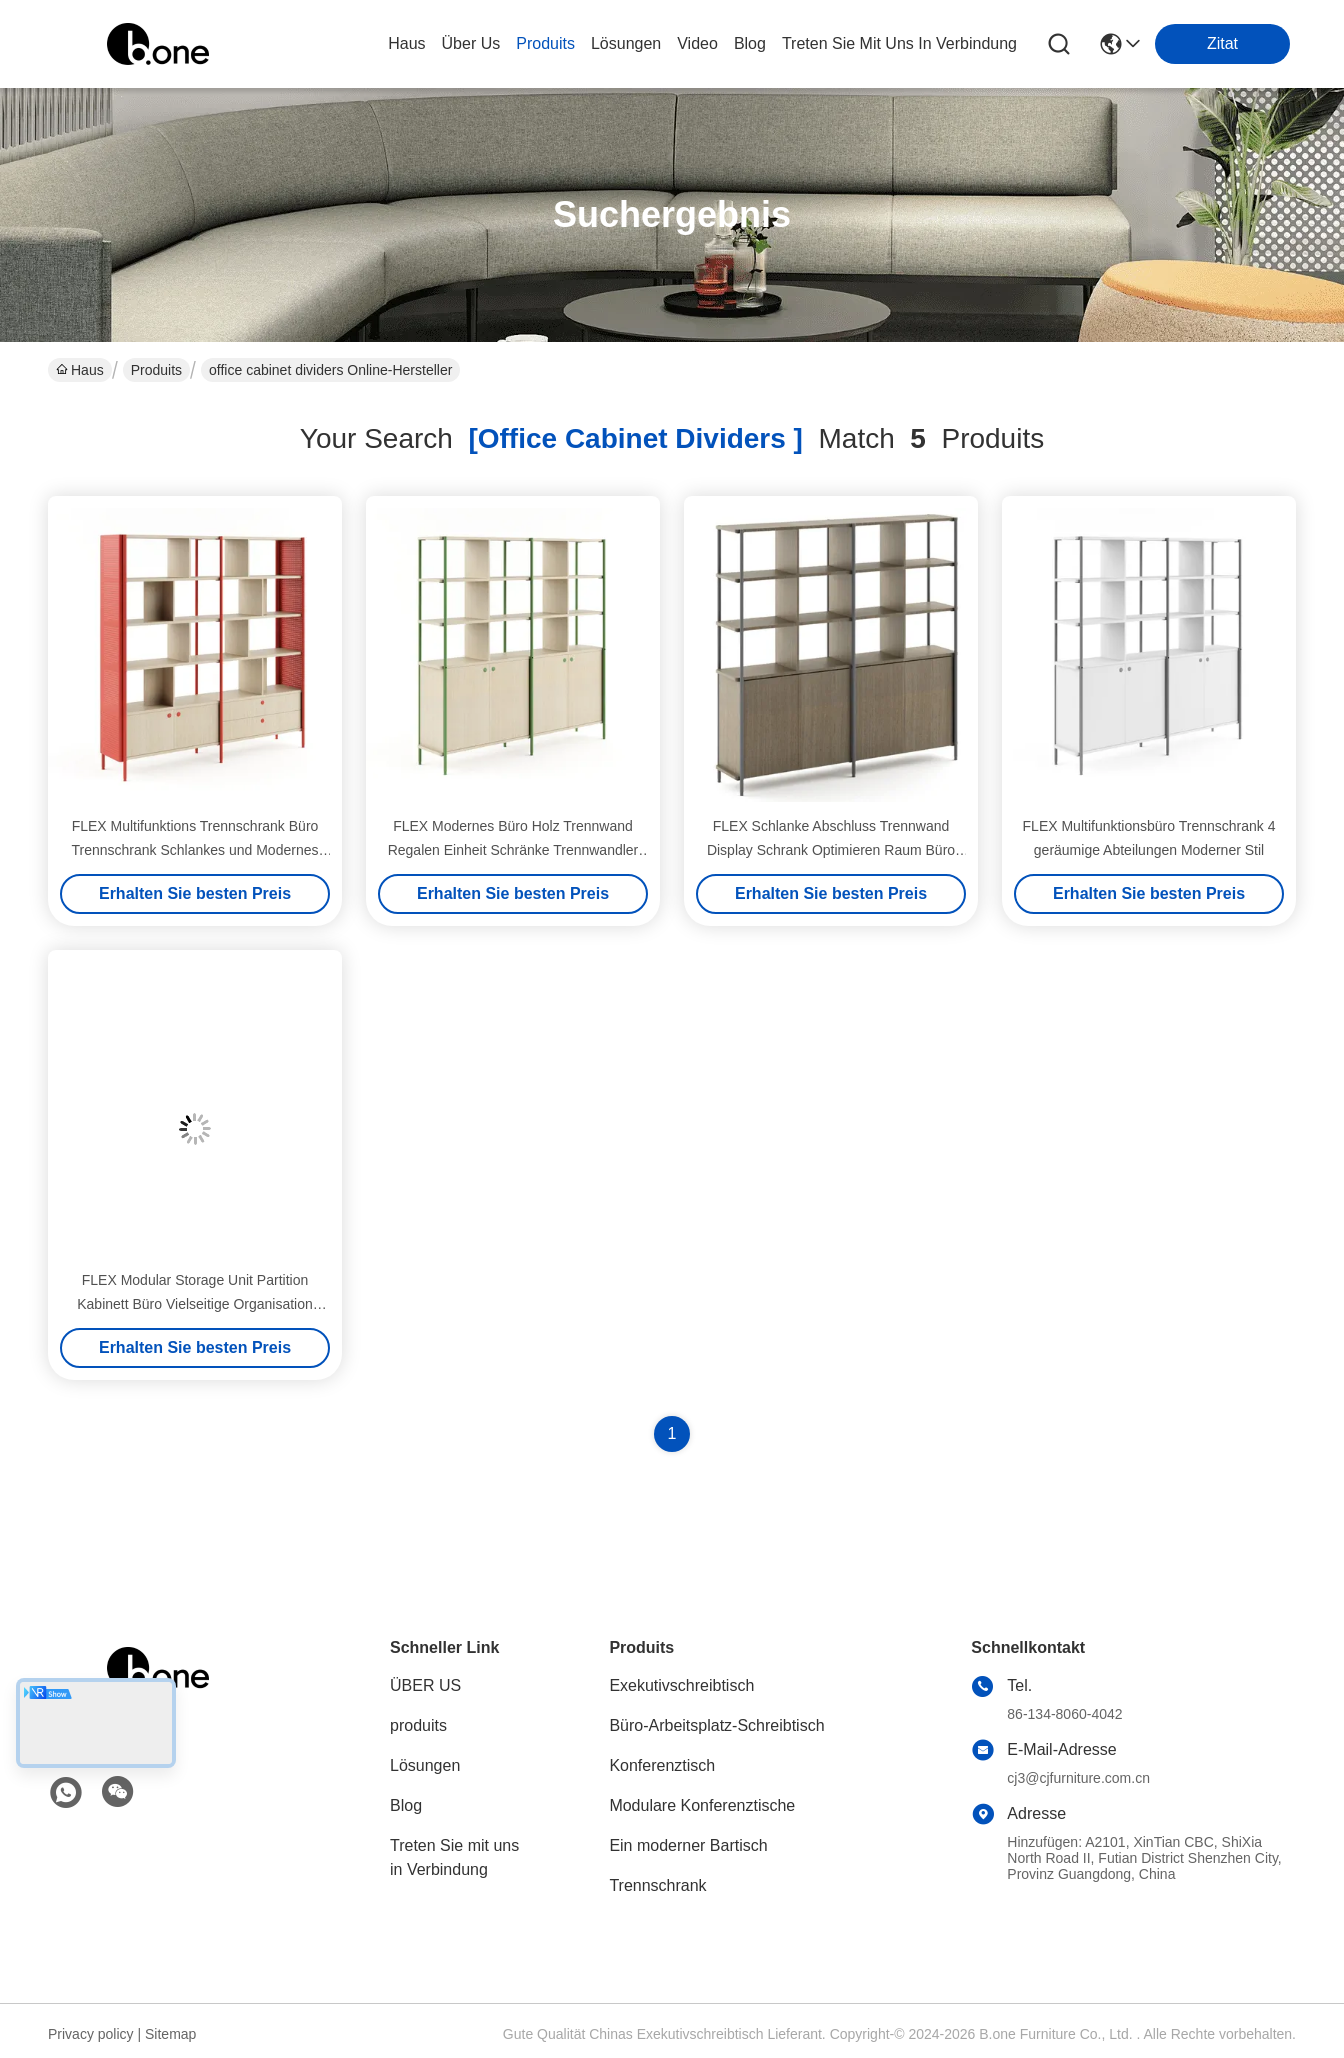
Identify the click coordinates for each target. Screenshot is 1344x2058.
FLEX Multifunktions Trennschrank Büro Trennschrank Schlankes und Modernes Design (195, 850)
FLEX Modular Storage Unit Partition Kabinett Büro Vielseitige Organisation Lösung (195, 1304)
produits (545, 43)
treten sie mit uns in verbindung (899, 43)
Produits (156, 370)
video (697, 43)
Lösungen (425, 1765)
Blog (406, 1805)
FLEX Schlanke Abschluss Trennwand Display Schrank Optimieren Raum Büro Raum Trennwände (831, 850)
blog (750, 43)
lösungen (626, 43)
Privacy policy (91, 2034)
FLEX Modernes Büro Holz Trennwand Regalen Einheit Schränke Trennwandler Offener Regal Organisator (513, 850)
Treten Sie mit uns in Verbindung (454, 1857)
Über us (471, 43)
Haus (406, 43)
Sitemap (170, 2034)
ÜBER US (425, 1685)
